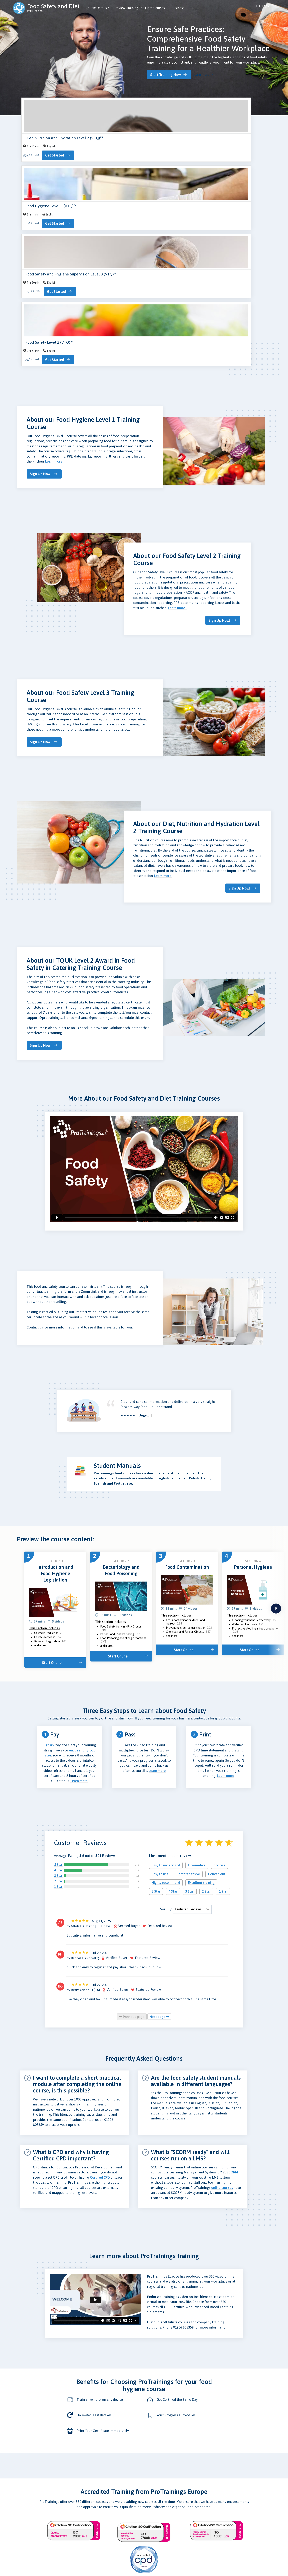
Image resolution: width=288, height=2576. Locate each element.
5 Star (58, 1670)
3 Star (58, 1681)
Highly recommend (166, 1688)
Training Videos (67, 2516)
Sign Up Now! (43, 282)
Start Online (53, 1468)
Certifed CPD (100, 1982)
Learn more (204, 74)
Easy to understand (166, 1670)
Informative (197, 1670)
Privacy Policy (156, 2516)
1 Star (58, 1692)
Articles (107, 2529)
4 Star (58, 1675)
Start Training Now (168, 74)
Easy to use (160, 1679)
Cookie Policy (155, 2536)
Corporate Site (21, 2536)
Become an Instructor (26, 2543)
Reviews (107, 2536)
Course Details (96, 8)
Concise (219, 1670)
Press (15, 2523)
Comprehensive (188, 1679)
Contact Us (109, 2543)
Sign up (48, 1550)
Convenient (216, 1679)
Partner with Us (112, 2549)
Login (105, 2516)
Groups (61, 2529)
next (276, 1413)
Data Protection (157, 2523)
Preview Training (126, 8)
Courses (62, 2523)
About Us (17, 2516)
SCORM (232, 1977)
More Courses (155, 8)
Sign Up (107, 2523)
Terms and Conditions (161, 2529)
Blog (15, 2529)
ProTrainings (112, 2562)
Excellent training (201, 1688)
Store (60, 2536)
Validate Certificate (69, 2543)
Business (178, 8)
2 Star (58, 1686)
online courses (222, 1993)
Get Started (53, 162)
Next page (159, 1822)
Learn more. (177, 416)
